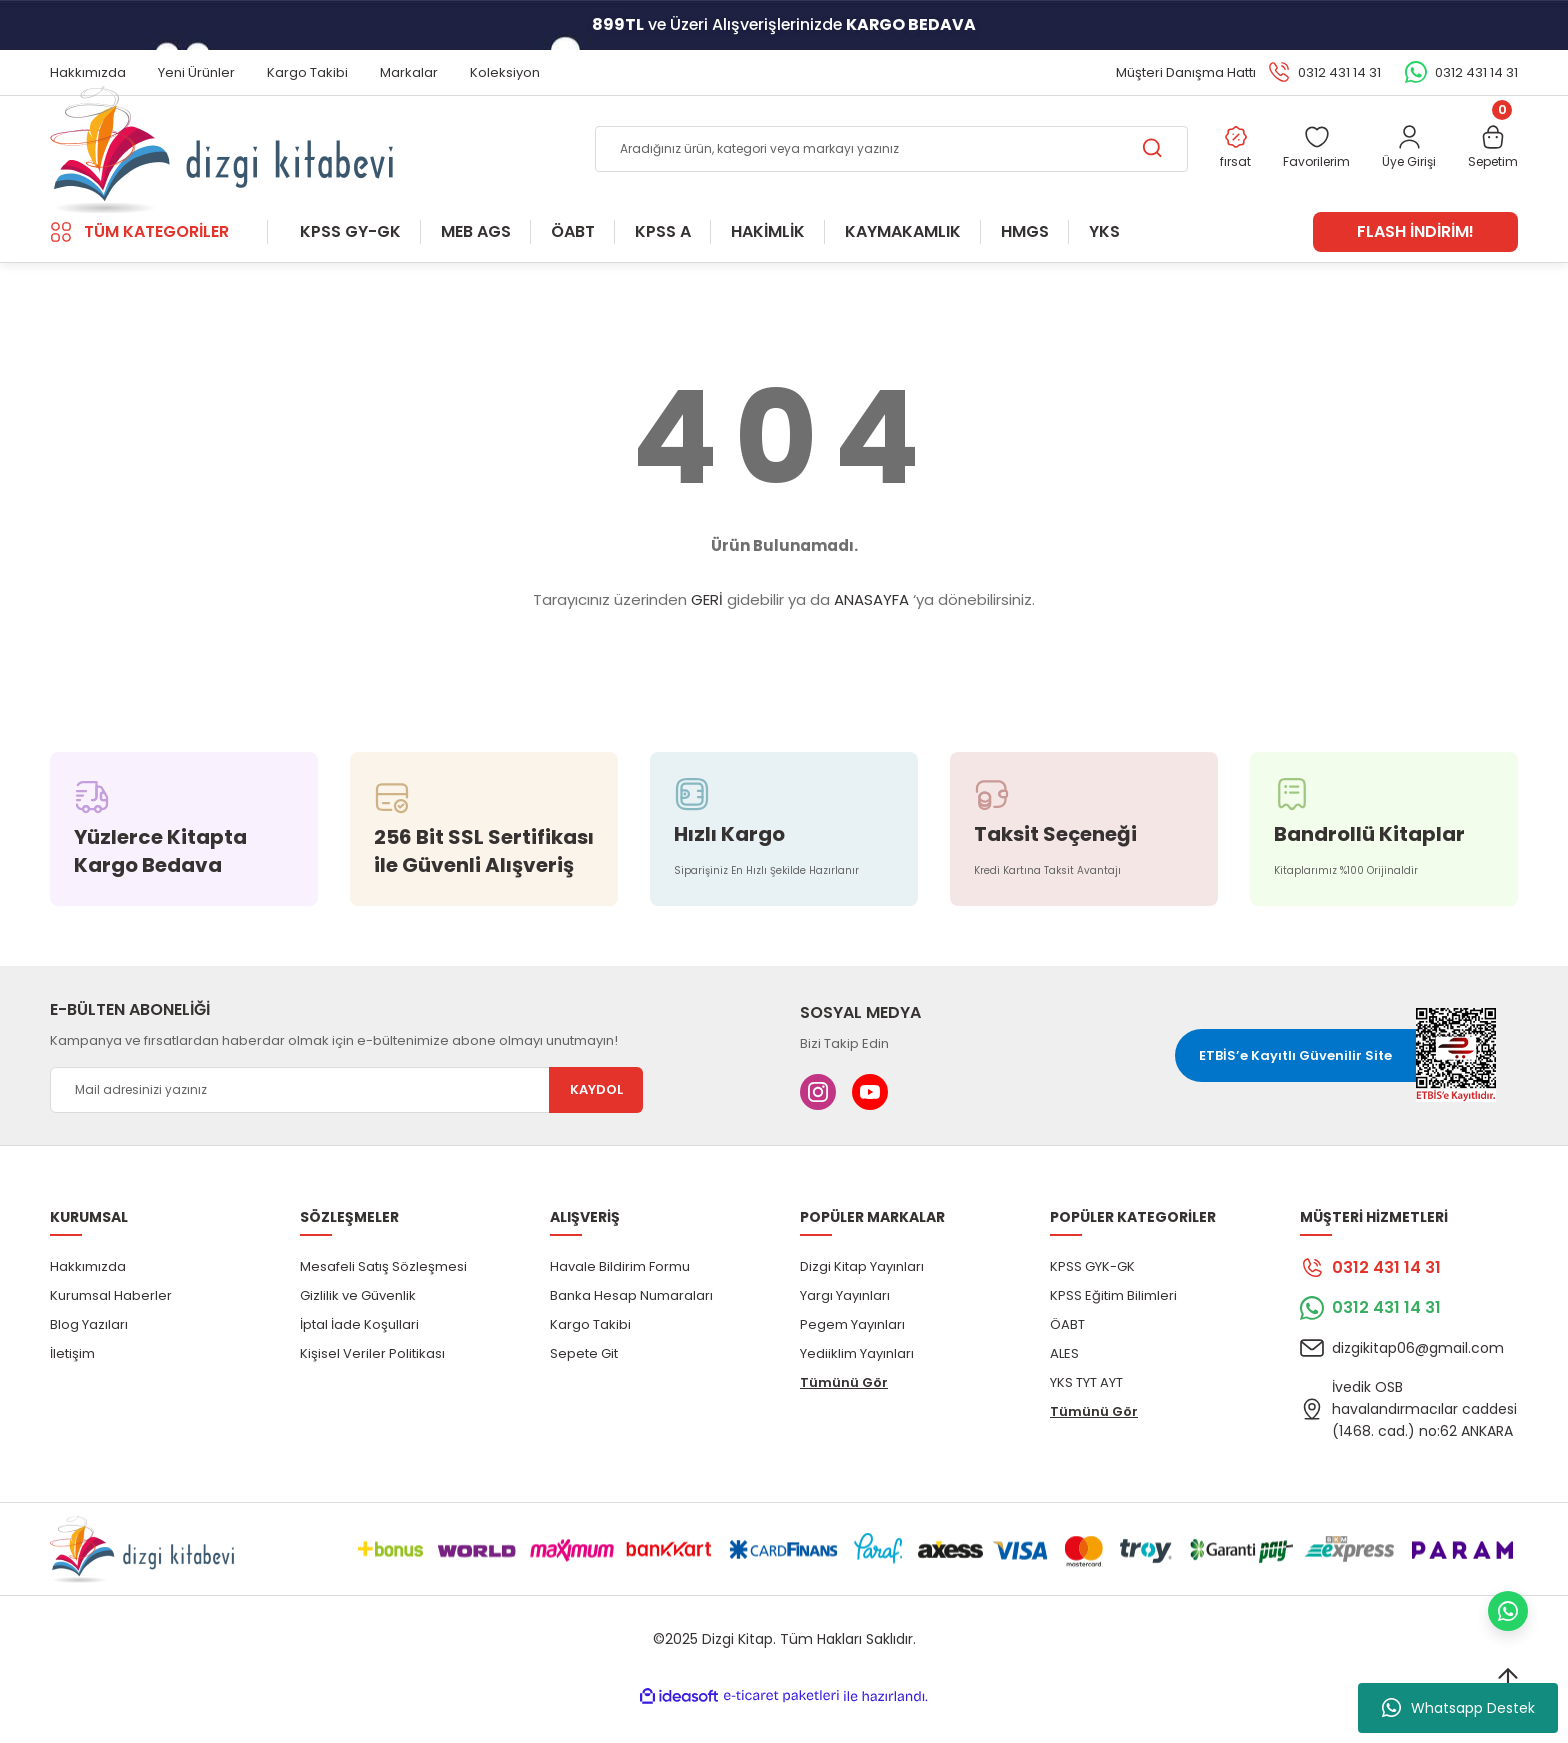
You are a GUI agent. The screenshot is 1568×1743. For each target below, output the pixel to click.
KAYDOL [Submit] (596, 1122)
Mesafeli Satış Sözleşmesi (383, 1298)
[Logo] (221, 166)
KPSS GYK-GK (1092, 1298)
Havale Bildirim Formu (620, 1298)
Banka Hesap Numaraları (631, 1327)
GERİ (707, 632)
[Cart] (1490, 166)
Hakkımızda (88, 1298)
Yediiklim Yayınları (857, 1385)
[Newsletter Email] (346, 1122)
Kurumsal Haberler (111, 1327)
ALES (1064, 1385)
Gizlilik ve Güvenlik (358, 1327)
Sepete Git (584, 1385)
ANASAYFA (871, 632)
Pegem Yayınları (852, 1356)
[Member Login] (1401, 166)
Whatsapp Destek (1458, 1708)
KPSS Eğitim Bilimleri (1113, 1327)
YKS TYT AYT (1086, 1414)
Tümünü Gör (844, 1414)
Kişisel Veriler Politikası (372, 1385)
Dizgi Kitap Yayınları (862, 1298)
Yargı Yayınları (845, 1327)
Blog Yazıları (89, 1356)
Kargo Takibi (590, 1356)
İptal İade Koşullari (359, 1356)
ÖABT (1067, 1356)
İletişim (72, 1385)
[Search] (875, 166)
